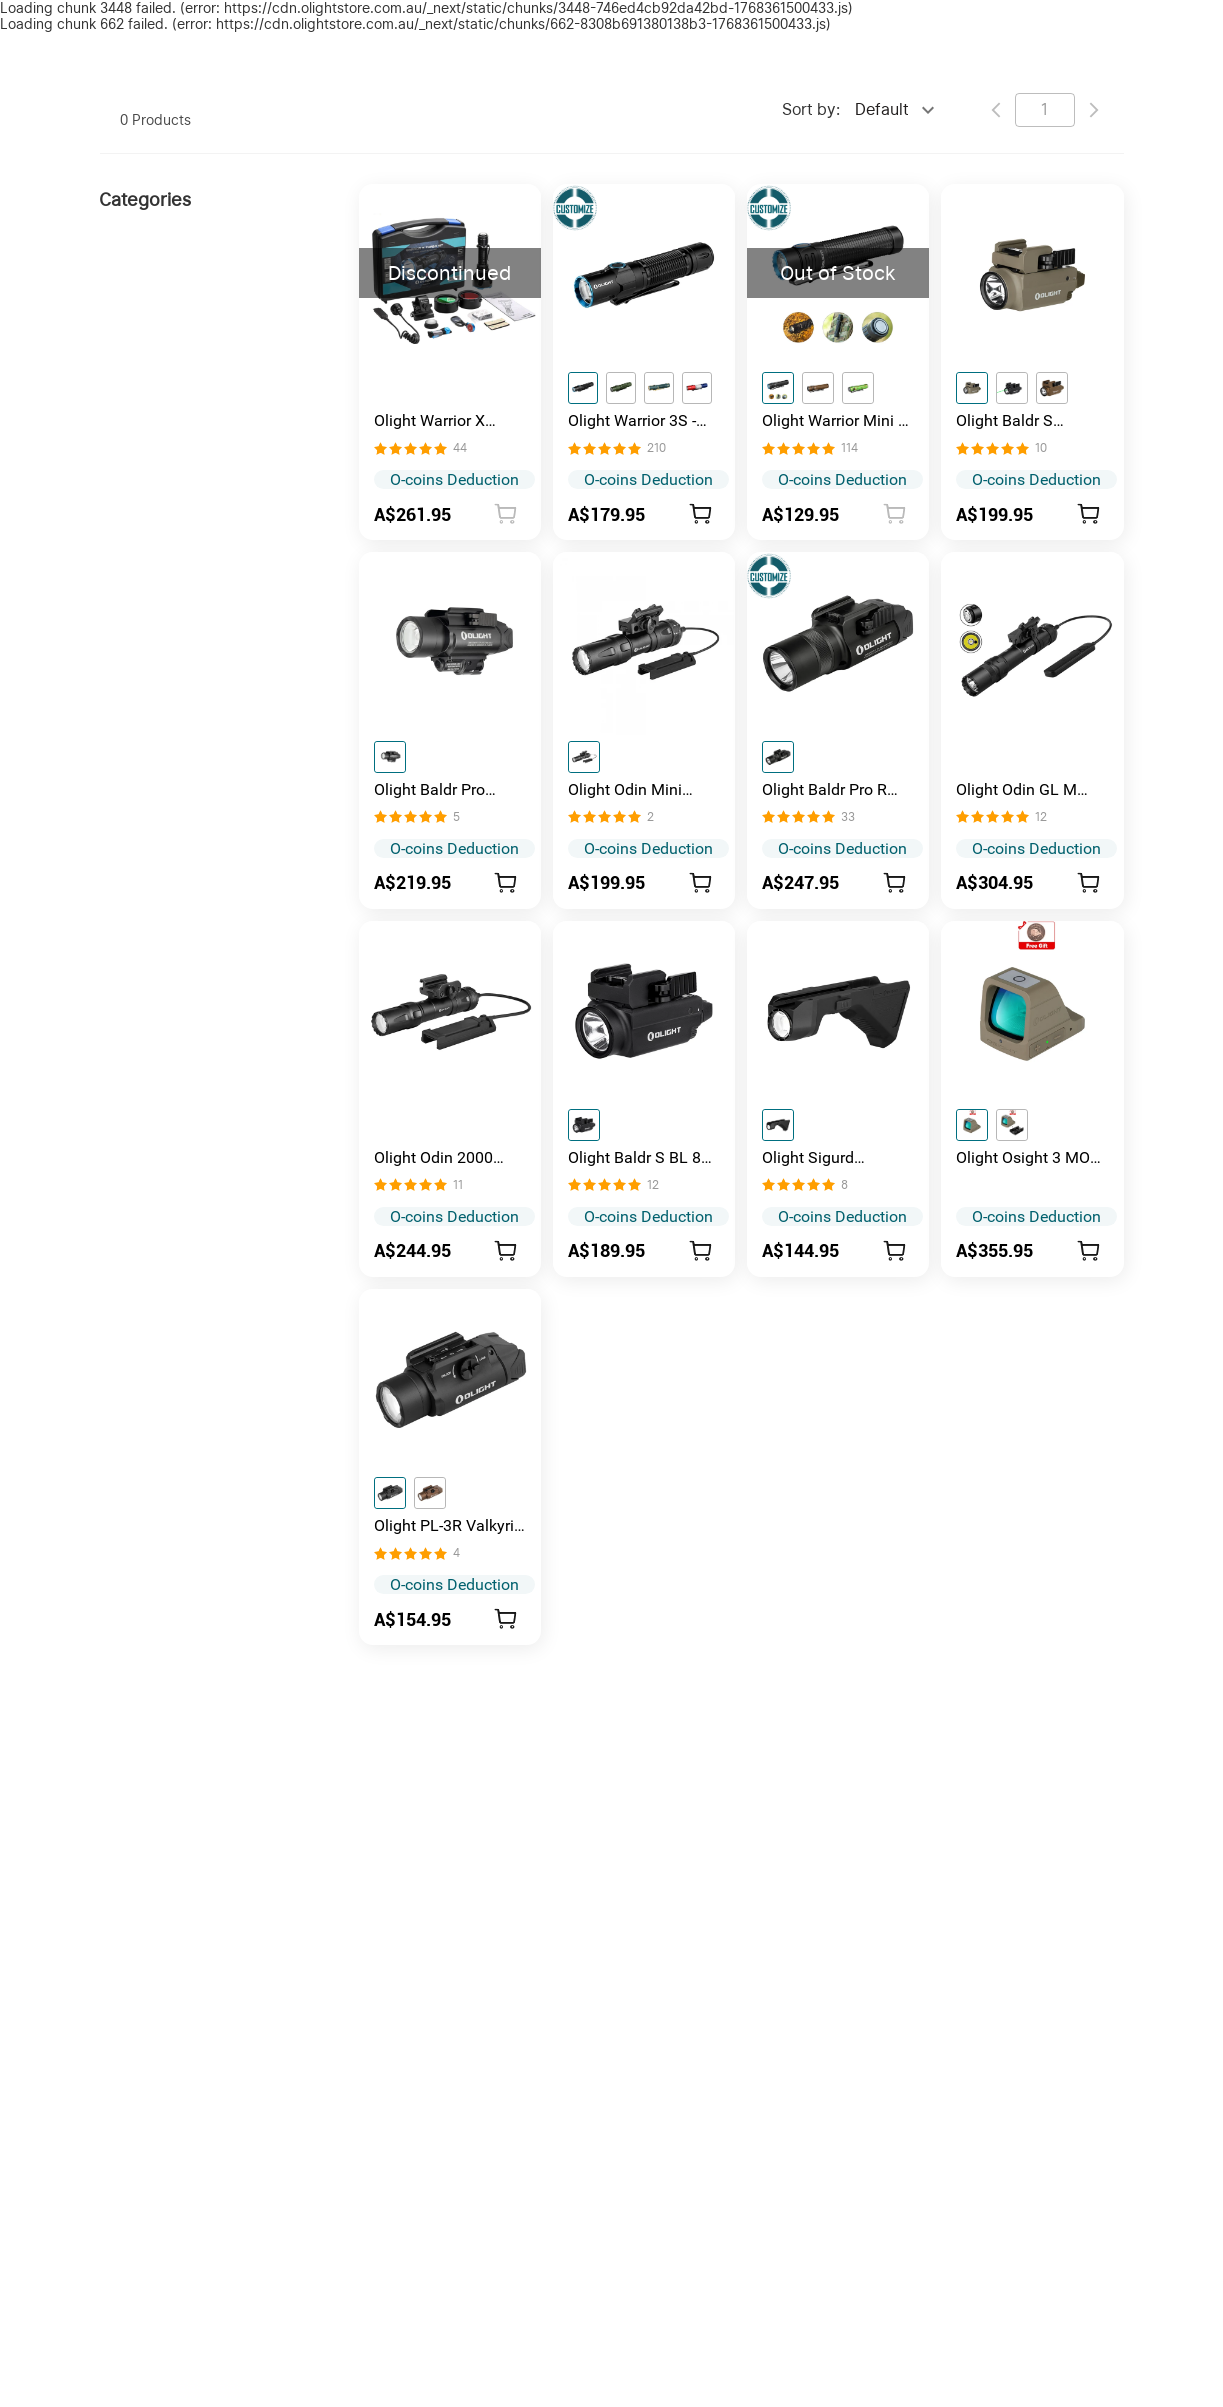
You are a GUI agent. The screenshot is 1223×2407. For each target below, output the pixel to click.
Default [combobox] (882, 109)
